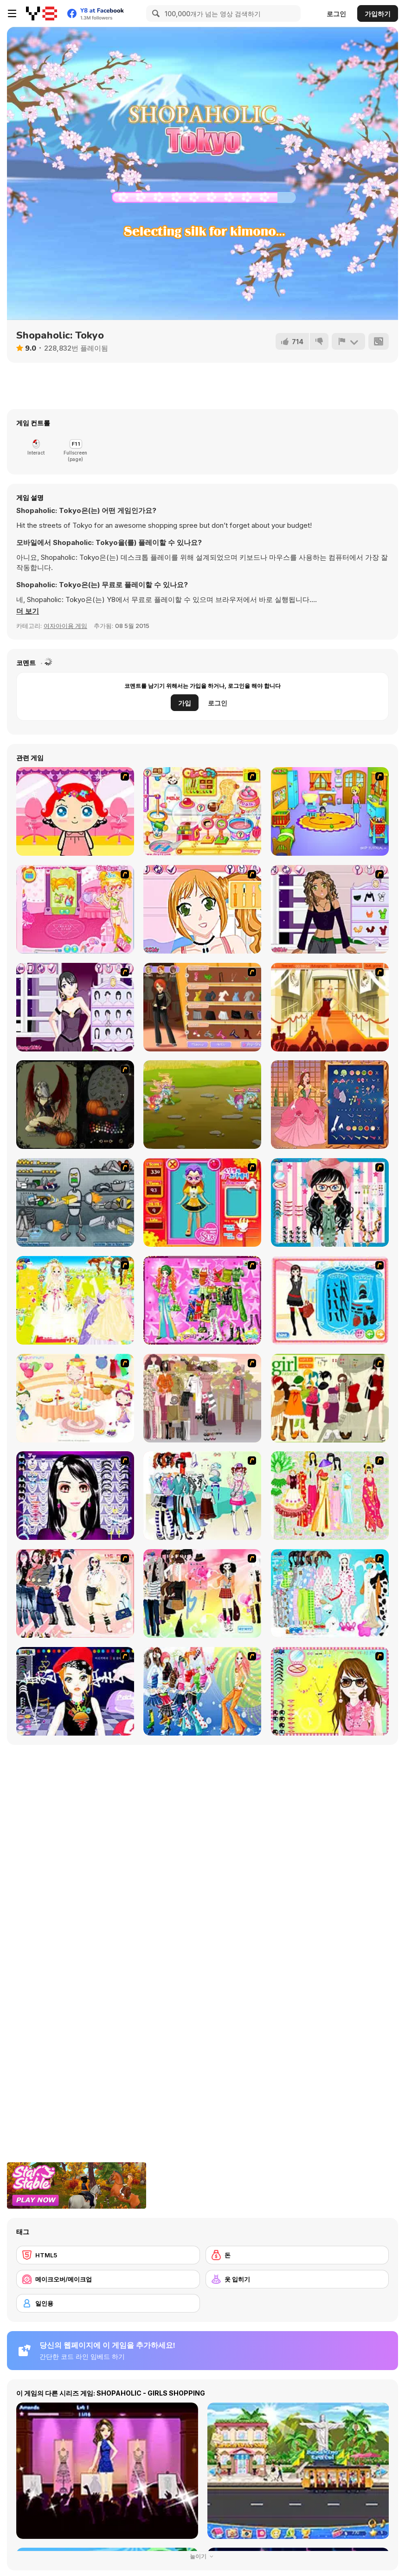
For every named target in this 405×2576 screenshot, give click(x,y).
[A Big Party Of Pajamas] (330, 1593)
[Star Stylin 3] (202, 909)
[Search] (154, 13)
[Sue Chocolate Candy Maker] (202, 811)
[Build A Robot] (75, 1202)
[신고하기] (348, 341)
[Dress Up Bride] (75, 1300)
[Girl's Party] (75, 1398)
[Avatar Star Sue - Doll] (202, 1202)
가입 (184, 703)
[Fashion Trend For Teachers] (202, 1398)
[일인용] (108, 2303)
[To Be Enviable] (330, 1691)
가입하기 (378, 14)
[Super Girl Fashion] (330, 1398)
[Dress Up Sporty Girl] (75, 1593)
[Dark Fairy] (75, 1104)
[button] (27, 611)
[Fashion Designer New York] (202, 1007)
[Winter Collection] (202, 1495)
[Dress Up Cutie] (330, 1202)
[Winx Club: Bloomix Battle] (202, 1104)
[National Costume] (330, 1495)
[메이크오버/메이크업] (108, 2279)
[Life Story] (330, 1104)
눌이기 (203, 2556)
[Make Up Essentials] (75, 1495)
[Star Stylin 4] (330, 909)
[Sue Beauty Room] (75, 909)
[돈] (297, 2255)
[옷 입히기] (297, 2279)
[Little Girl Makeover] (75, 811)
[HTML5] (108, 2255)
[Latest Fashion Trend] (202, 1691)
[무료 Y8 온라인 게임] (41, 13)
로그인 (336, 14)
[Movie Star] (330, 1007)
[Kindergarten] (330, 811)
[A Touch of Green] (202, 1300)
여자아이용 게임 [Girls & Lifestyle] (65, 625)
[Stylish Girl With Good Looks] (75, 1691)
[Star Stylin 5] (75, 1007)
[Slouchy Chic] (202, 1593)
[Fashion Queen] (330, 1300)
